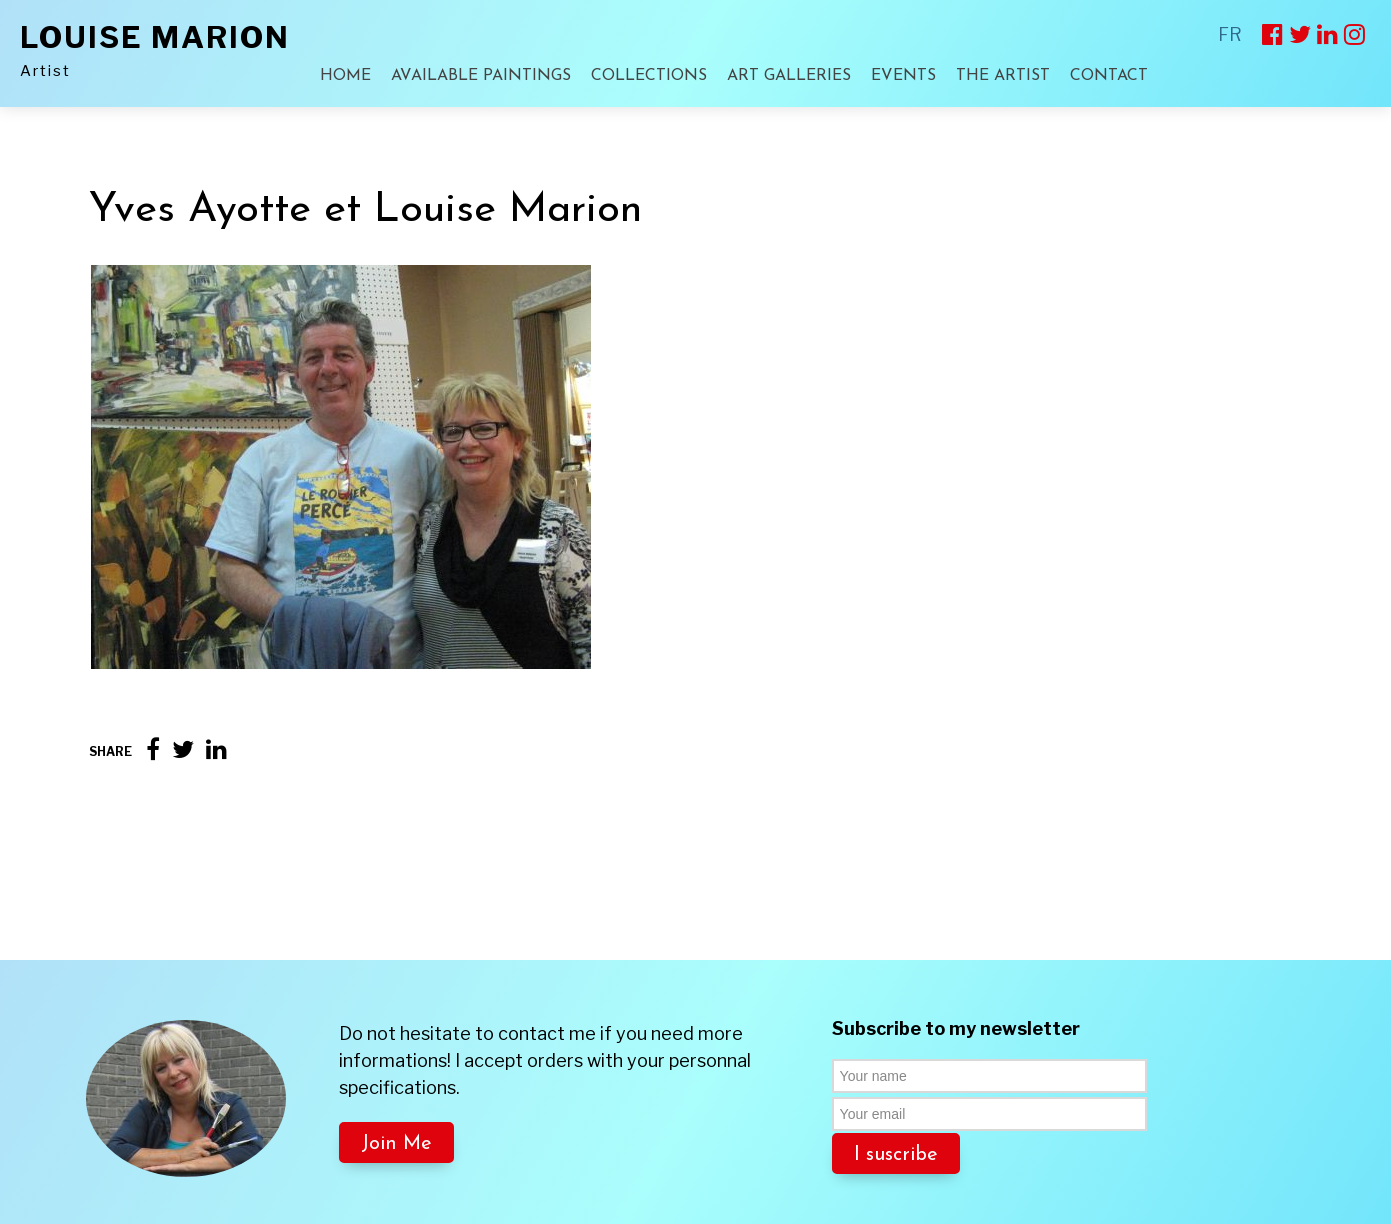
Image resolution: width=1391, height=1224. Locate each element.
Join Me (396, 1037)
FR (1230, 34)
